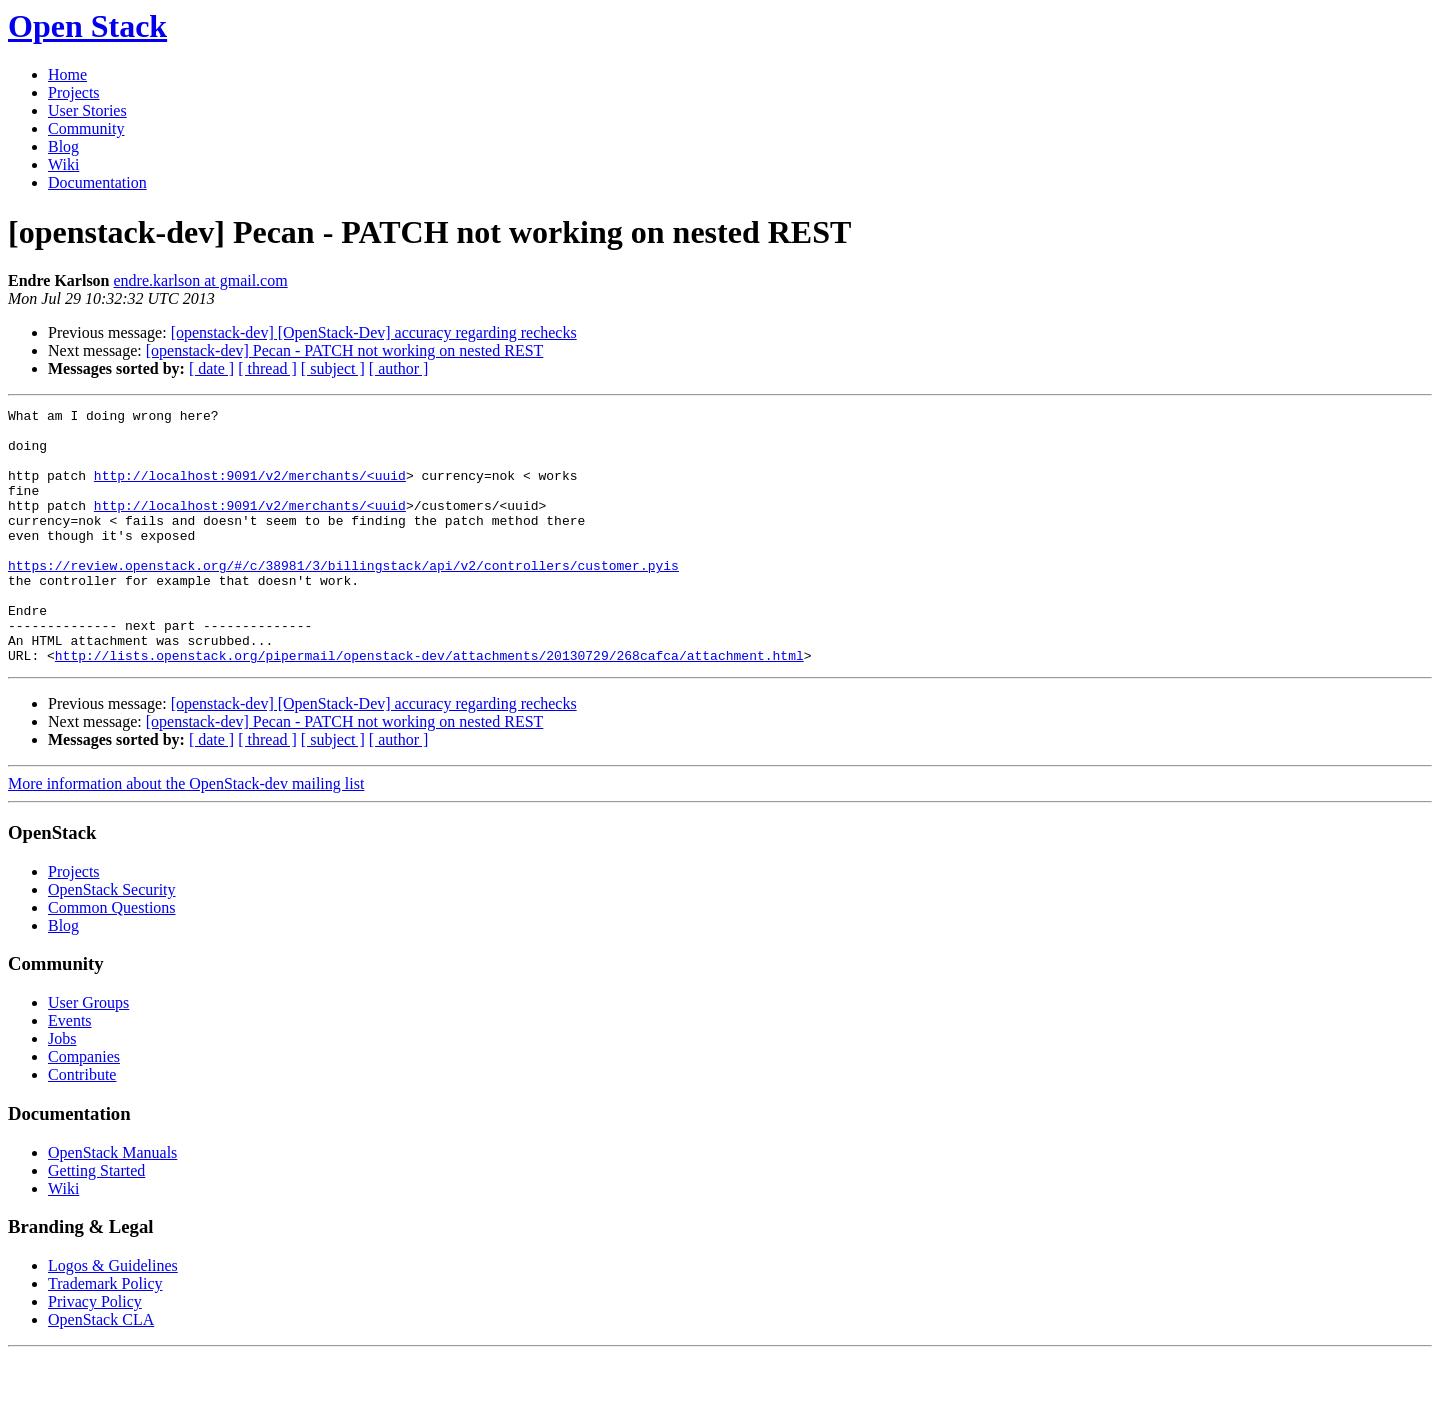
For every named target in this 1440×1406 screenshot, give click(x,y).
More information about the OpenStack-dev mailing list (186, 834)
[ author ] (399, 368)
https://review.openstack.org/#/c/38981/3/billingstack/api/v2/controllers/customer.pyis (343, 598)
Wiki (63, 164)
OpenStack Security (112, 940)
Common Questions (112, 958)
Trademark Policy (105, 1334)
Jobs (62, 1089)
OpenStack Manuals (112, 1203)
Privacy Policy (95, 1352)
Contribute (82, 1125)
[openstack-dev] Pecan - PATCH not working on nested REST (345, 350)
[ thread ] (267, 368)
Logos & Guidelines (113, 1316)
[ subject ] (333, 368)
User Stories (87, 110)
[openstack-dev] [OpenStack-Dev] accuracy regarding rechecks (374, 332)
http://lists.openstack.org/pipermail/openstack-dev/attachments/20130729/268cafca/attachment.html (429, 706)
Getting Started (96, 1221)
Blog (63, 146)
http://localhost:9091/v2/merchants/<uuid (250, 490)
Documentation (97, 182)
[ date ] (211, 368)
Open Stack (87, 26)
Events (70, 1071)
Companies (84, 1107)
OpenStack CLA (101, 1370)
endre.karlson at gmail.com (201, 280)
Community (86, 128)
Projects (74, 92)
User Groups (88, 1053)
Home (67, 74)
